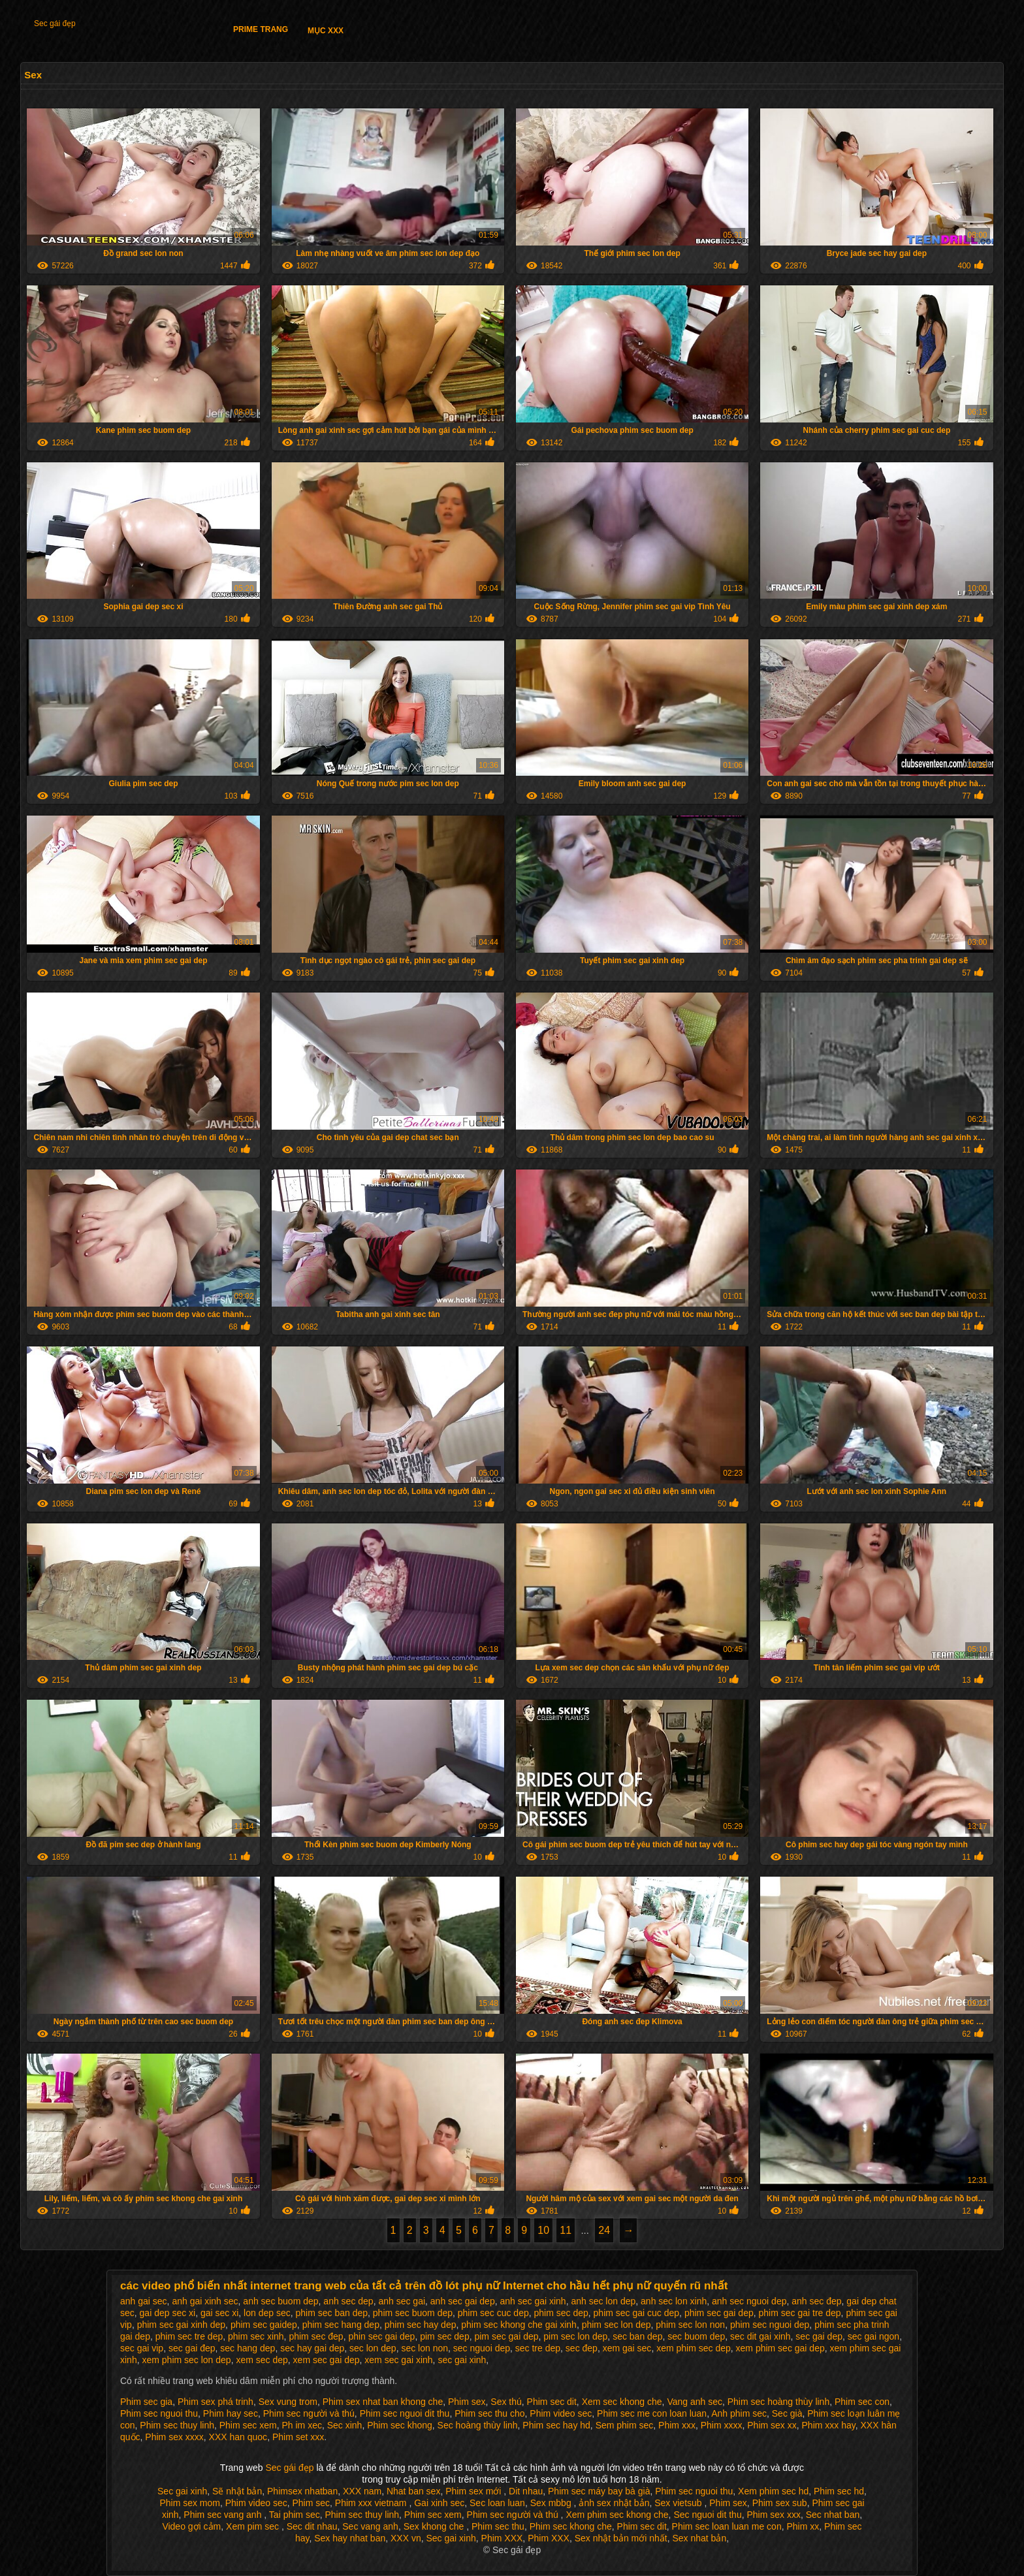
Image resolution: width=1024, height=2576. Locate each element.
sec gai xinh (462, 2360)
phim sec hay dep (420, 2324)
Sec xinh (344, 2425)
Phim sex (467, 2401)
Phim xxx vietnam (372, 2503)
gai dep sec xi (168, 2313)
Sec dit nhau (312, 2526)
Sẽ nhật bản (237, 2491)
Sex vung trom (288, 2401)
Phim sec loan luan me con (727, 2526)
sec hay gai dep (312, 2348)
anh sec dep (348, 2301)
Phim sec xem (248, 2425)
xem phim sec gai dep (780, 2348)
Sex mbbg (552, 2503)
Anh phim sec (739, 2413)
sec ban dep (637, 2336)
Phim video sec (561, 2413)
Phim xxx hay (829, 2425)
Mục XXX (326, 30)
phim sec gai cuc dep (637, 2313)
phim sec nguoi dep (769, 2324)
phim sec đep (316, 2336)
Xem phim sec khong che (617, 2514)
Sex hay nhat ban (349, 2538)
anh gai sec (143, 2301)
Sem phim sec (625, 2425)
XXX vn (406, 2538)
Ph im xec (301, 2425)
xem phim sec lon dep (186, 2360)
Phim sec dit (552, 2401)
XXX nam (362, 2491)
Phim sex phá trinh (215, 2401)
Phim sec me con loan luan (652, 2413)
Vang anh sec (694, 2401)
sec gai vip (141, 2348)
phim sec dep (561, 2313)
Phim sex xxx (773, 2514)
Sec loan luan (497, 2503)
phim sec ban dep (332, 2313)
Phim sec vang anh (224, 2514)
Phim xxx (677, 2425)
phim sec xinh (256, 2336)
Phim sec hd (839, 2491)
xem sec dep (261, 2360)
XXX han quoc (238, 2437)
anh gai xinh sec (205, 2301)
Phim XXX (502, 2538)
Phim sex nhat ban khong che (383, 2401)
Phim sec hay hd (556, 2425)
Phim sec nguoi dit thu (405, 2413)
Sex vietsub (679, 2503)
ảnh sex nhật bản (614, 2503)
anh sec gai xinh (533, 2301)
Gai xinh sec (439, 2503)
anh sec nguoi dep (749, 2301)
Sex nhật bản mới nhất (621, 2538)
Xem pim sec (253, 2526)
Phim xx (802, 2526)
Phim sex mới (474, 2491)
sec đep (582, 2348)
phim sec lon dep (616, 2324)
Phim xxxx (722, 2425)
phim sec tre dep (189, 2336)
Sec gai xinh (182, 2491)
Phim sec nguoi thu (159, 2413)
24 (604, 2230)
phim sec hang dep (340, 2324)
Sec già (787, 2413)
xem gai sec (627, 2348)
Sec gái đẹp (55, 23)
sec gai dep (818, 2336)
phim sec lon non (690, 2324)
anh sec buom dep (280, 2301)
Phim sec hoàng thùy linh (778, 2401)
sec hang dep (247, 2348)
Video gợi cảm (191, 2526)
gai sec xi (219, 2313)
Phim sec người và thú (309, 2413)
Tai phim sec (294, 2514)
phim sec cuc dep (493, 2313)
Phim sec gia (146, 2401)
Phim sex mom (189, 2503)
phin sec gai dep (381, 2336)
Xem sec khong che (622, 2401)
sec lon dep (372, 2348)
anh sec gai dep (462, 2301)
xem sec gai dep (326, 2360)
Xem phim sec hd (773, 2491)
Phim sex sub (779, 2503)
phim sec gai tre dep (800, 2313)
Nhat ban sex (414, 2491)
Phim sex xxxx (174, 2437)
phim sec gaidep (264, 2324)
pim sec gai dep (506, 2336)
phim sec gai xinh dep (181, 2324)
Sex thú (505, 2401)
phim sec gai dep (719, 2313)
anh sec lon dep (603, 2301)
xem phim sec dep (693, 2348)
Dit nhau (526, 2491)
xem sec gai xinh (398, 2360)
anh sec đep (816, 2301)
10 (543, 2230)
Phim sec (311, 2503)
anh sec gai (401, 2301)
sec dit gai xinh (760, 2336)
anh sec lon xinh (674, 2301)
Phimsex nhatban (302, 2491)
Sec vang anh (370, 2526)
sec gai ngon (873, 2336)
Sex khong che (435, 2526)
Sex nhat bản (699, 2538)
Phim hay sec (230, 2413)
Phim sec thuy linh (177, 2425)
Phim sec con (862, 2401)
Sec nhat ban (833, 2514)
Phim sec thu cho (489, 2413)
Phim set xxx (298, 2437)
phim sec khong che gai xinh (519, 2324)
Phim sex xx (771, 2425)
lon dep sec (267, 2313)
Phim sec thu (498, 2526)
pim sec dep (444, 2336)
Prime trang (260, 29)
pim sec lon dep (575, 2336)
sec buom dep (696, 2336)
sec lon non (424, 2348)
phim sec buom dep (413, 2313)
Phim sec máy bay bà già (599, 2491)
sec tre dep (537, 2348)
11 (565, 2230)
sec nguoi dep (481, 2348)
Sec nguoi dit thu (707, 2514)
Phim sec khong (399, 2425)
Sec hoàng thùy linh (478, 2425)
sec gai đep (192, 2348)
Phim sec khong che (571, 2526)
